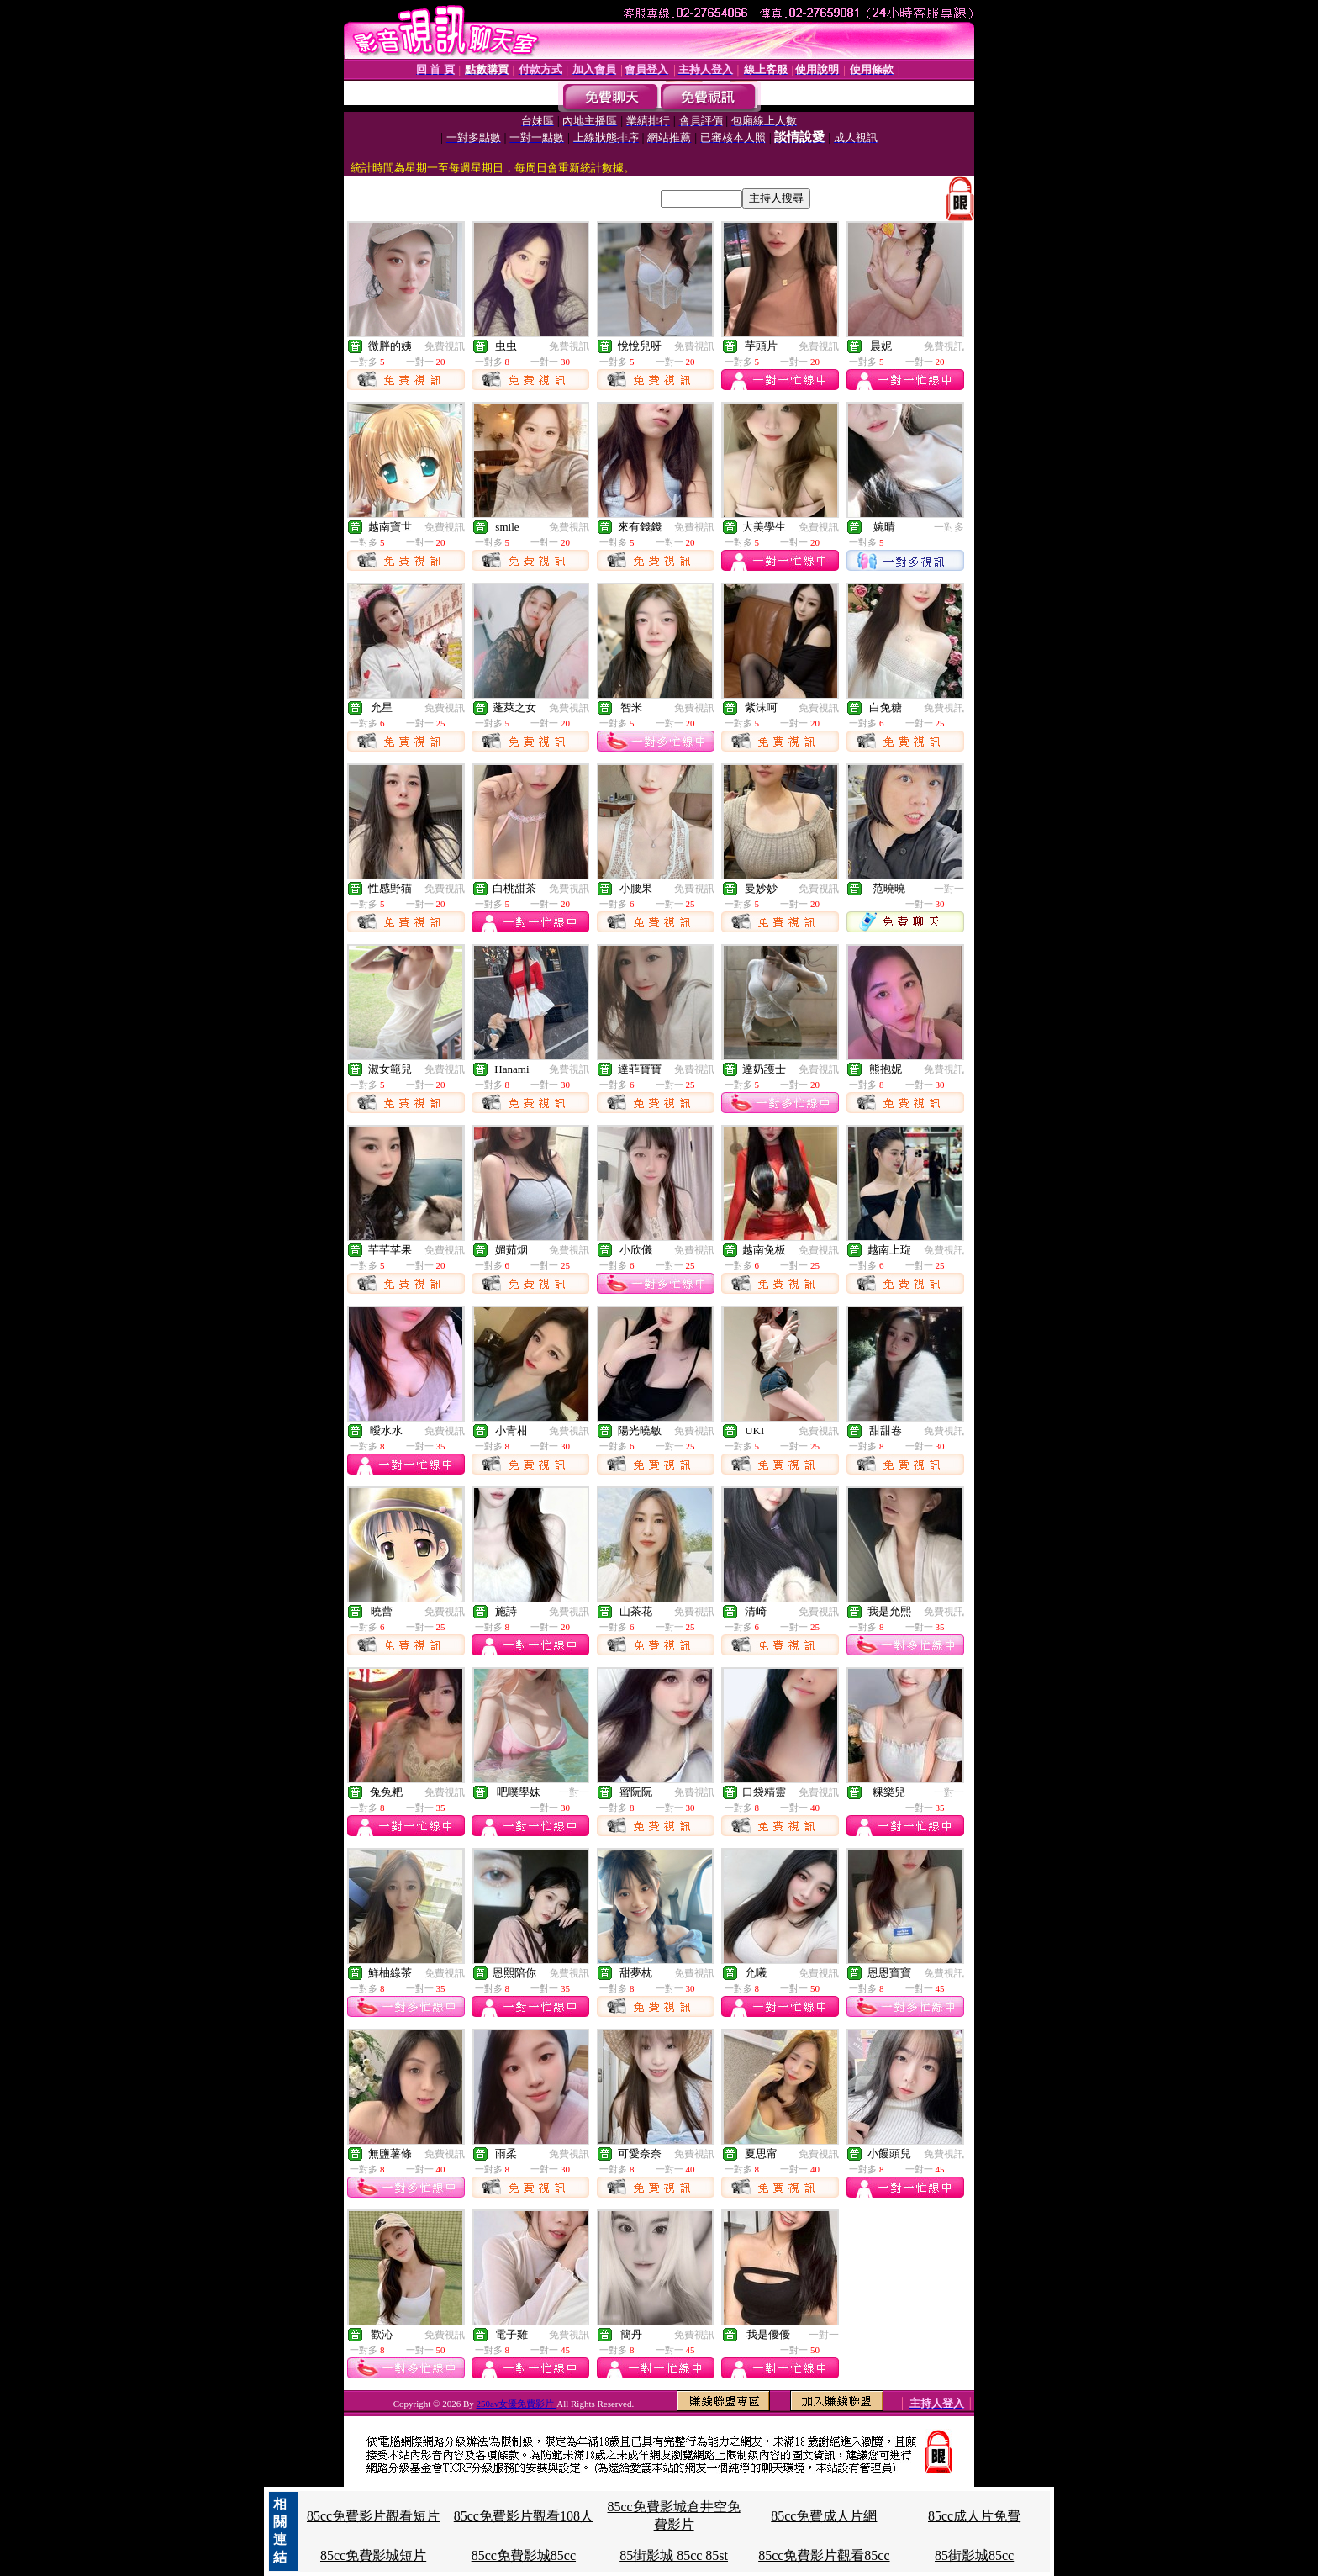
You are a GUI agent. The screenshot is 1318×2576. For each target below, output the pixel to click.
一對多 (949, 527)
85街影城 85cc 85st (673, 2555)
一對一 (949, 889)
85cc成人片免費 (974, 2516)
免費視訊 (444, 346)
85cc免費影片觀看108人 (523, 2516)
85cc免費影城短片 (373, 2555)
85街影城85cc (974, 2555)
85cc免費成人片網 (824, 2516)
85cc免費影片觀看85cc (823, 2555)
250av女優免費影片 (517, 2404)
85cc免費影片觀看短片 (373, 2516)
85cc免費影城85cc (524, 2555)
